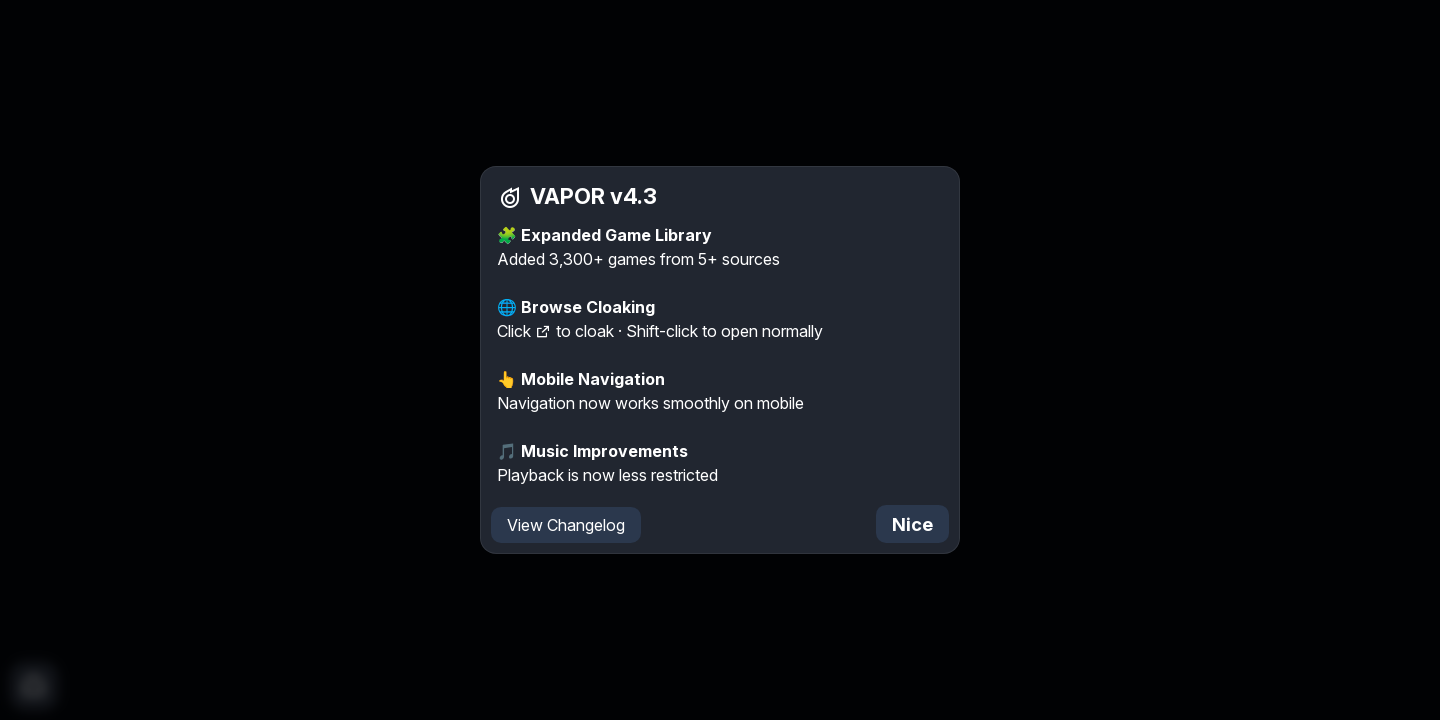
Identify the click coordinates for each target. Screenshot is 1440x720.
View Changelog (566, 525)
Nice (912, 524)
